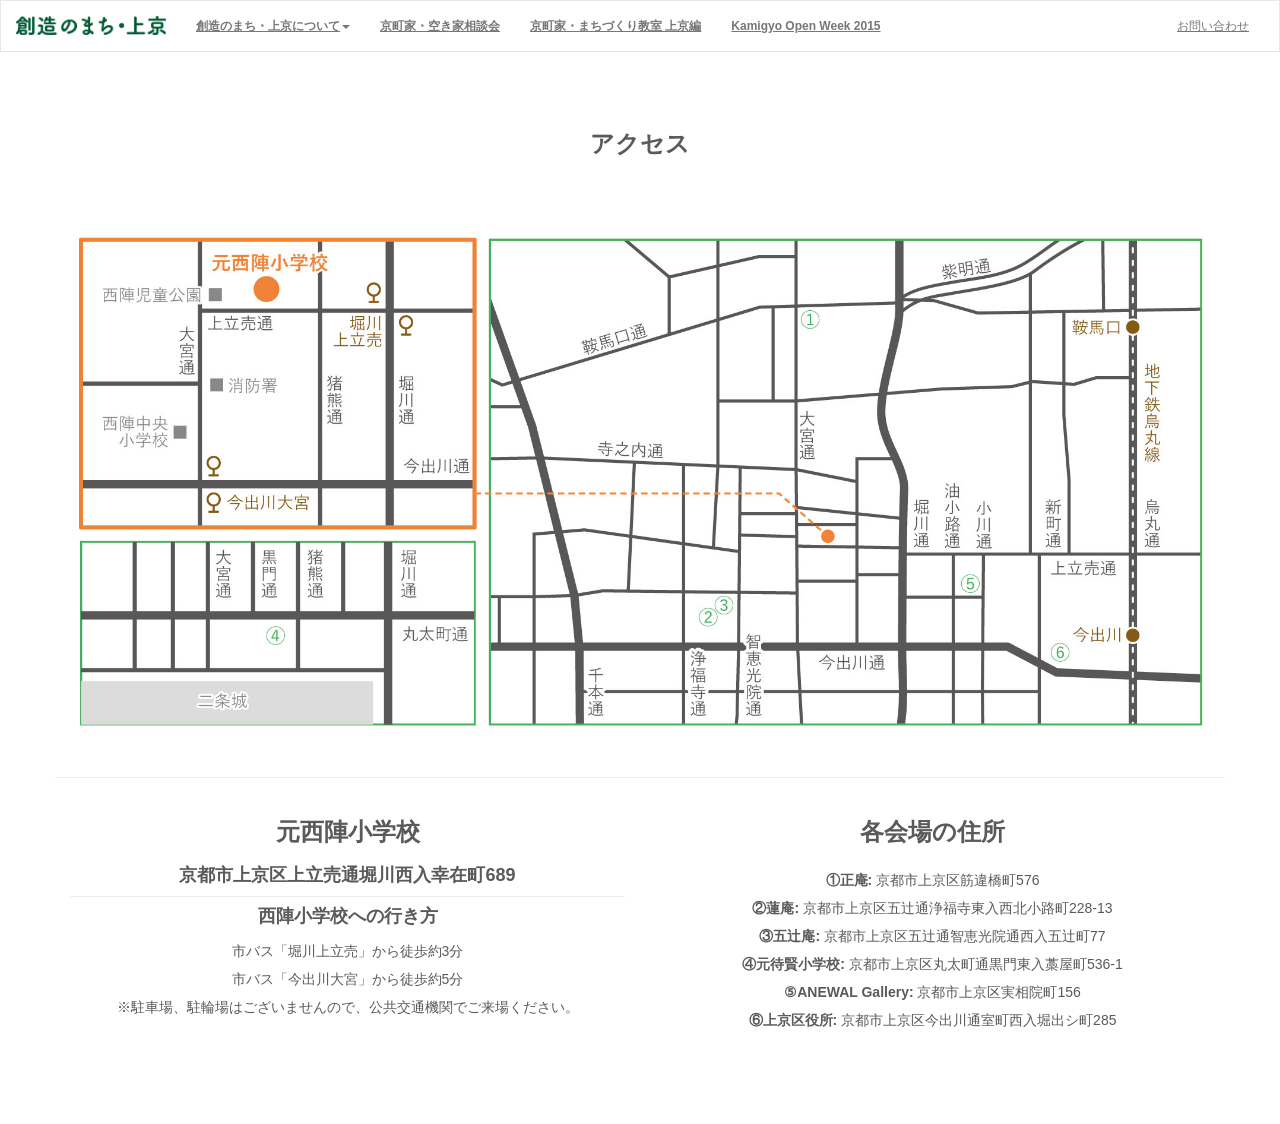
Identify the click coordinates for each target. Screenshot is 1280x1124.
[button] (273, 26)
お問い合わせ (1213, 26)
